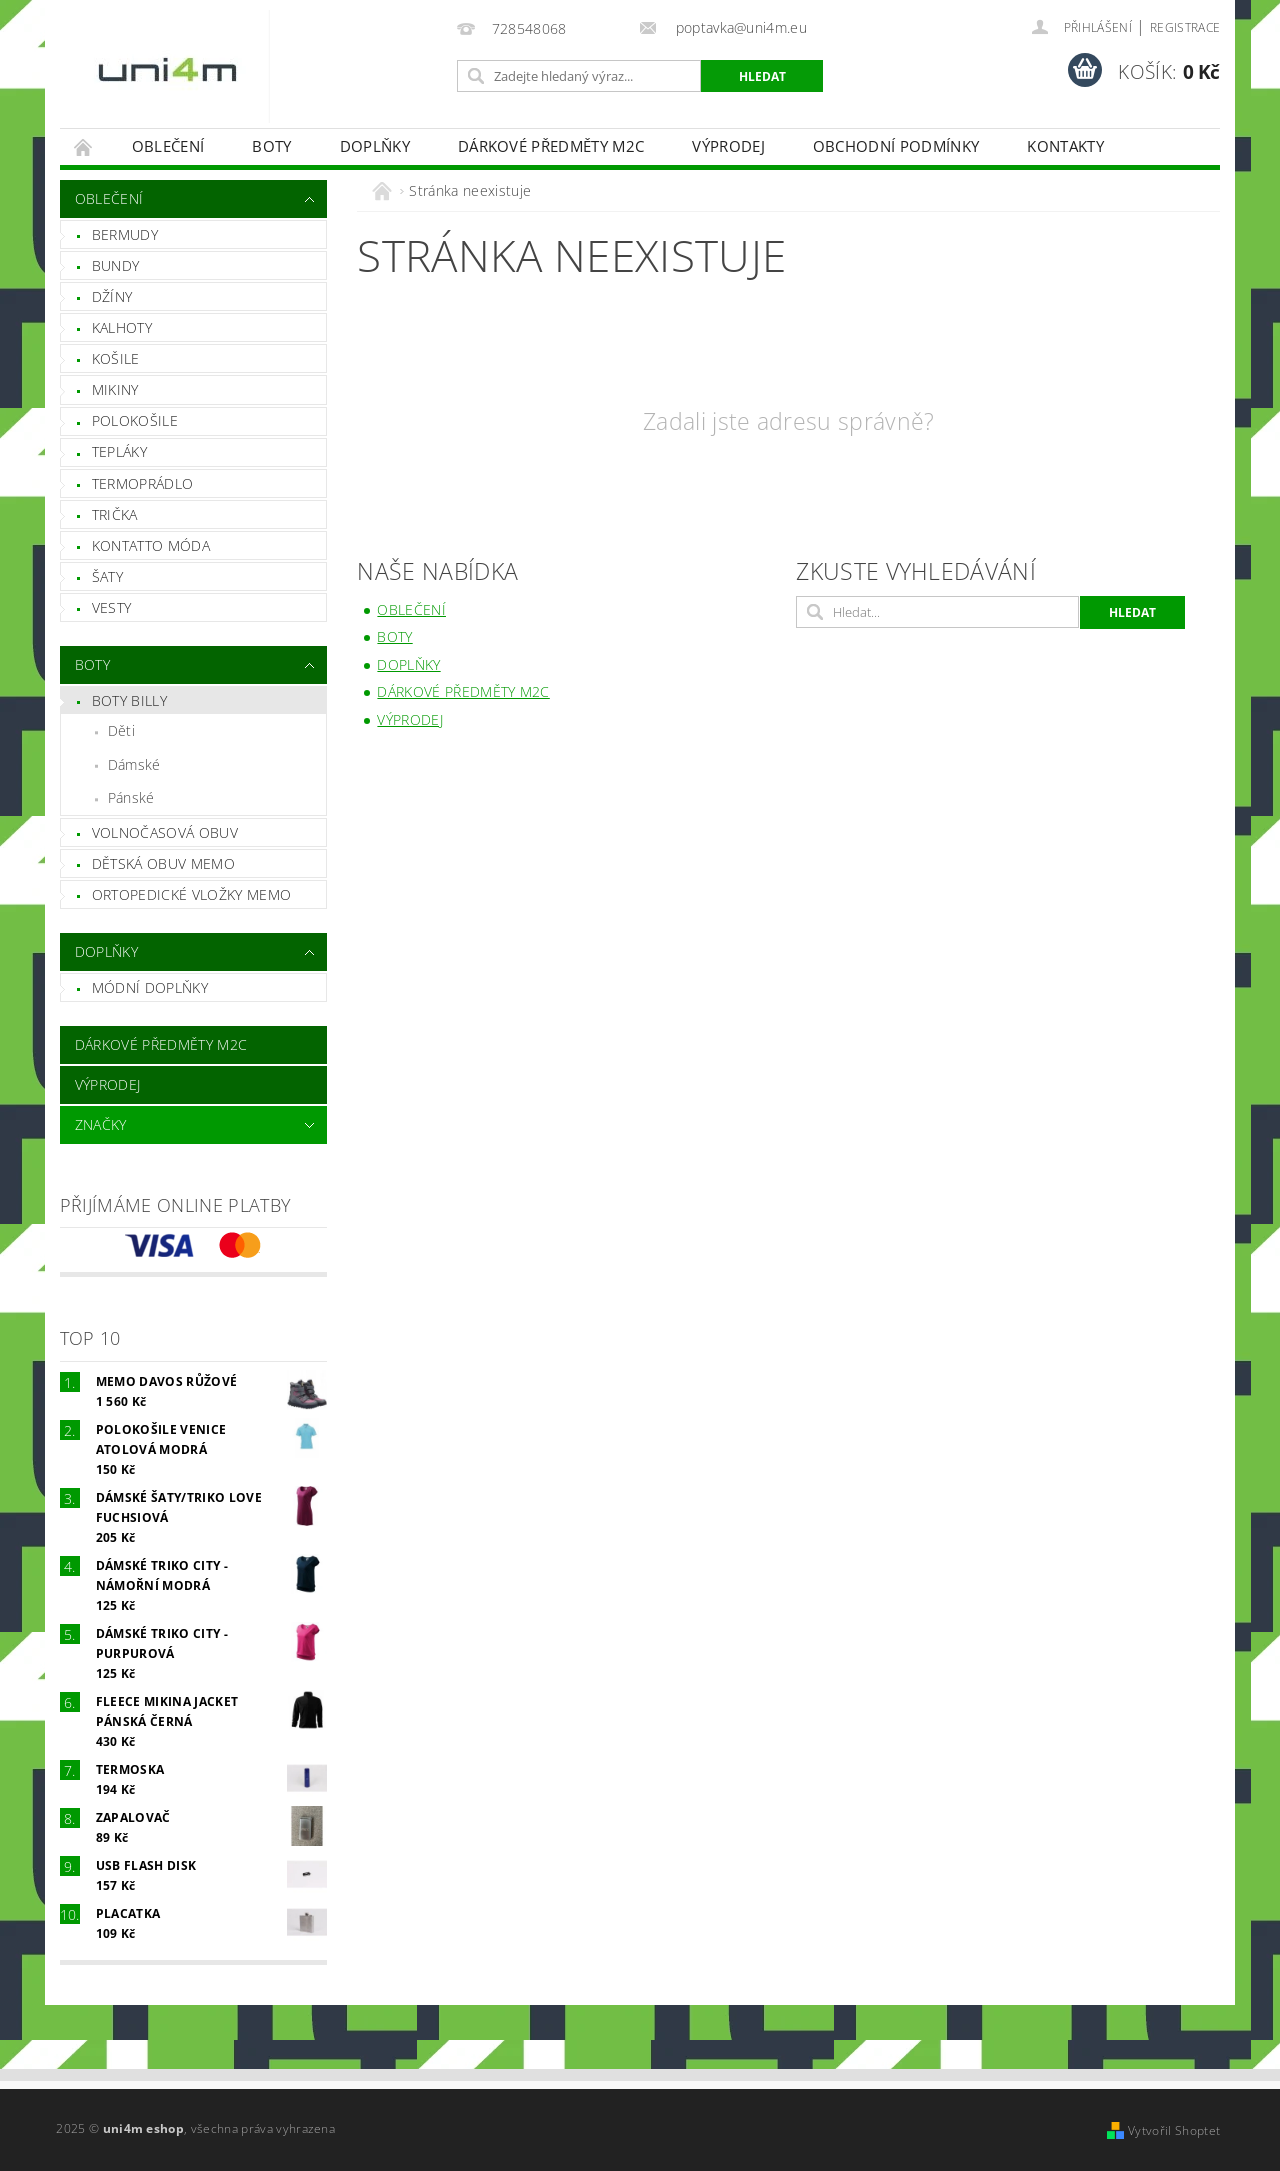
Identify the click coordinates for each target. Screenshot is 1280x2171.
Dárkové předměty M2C (551, 146)
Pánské (131, 797)
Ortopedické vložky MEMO (191, 894)
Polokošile (135, 420)
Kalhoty (122, 327)
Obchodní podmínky (896, 146)
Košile (116, 358)
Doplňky (375, 146)
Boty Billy (129, 700)
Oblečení (168, 146)
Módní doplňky (150, 987)
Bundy (116, 265)
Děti (121, 730)
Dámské (134, 764)
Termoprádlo (143, 483)
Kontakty (1065, 146)
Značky (101, 1124)
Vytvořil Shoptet (1174, 2130)
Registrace (1185, 27)
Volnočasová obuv (165, 832)
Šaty (107, 576)
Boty (271, 146)
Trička (115, 514)
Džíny (112, 296)
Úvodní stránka (84, 146)
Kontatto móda (151, 545)
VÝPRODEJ (728, 146)
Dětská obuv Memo (163, 863)
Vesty (112, 607)
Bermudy (125, 234)
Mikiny (115, 389)
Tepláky (119, 451)
